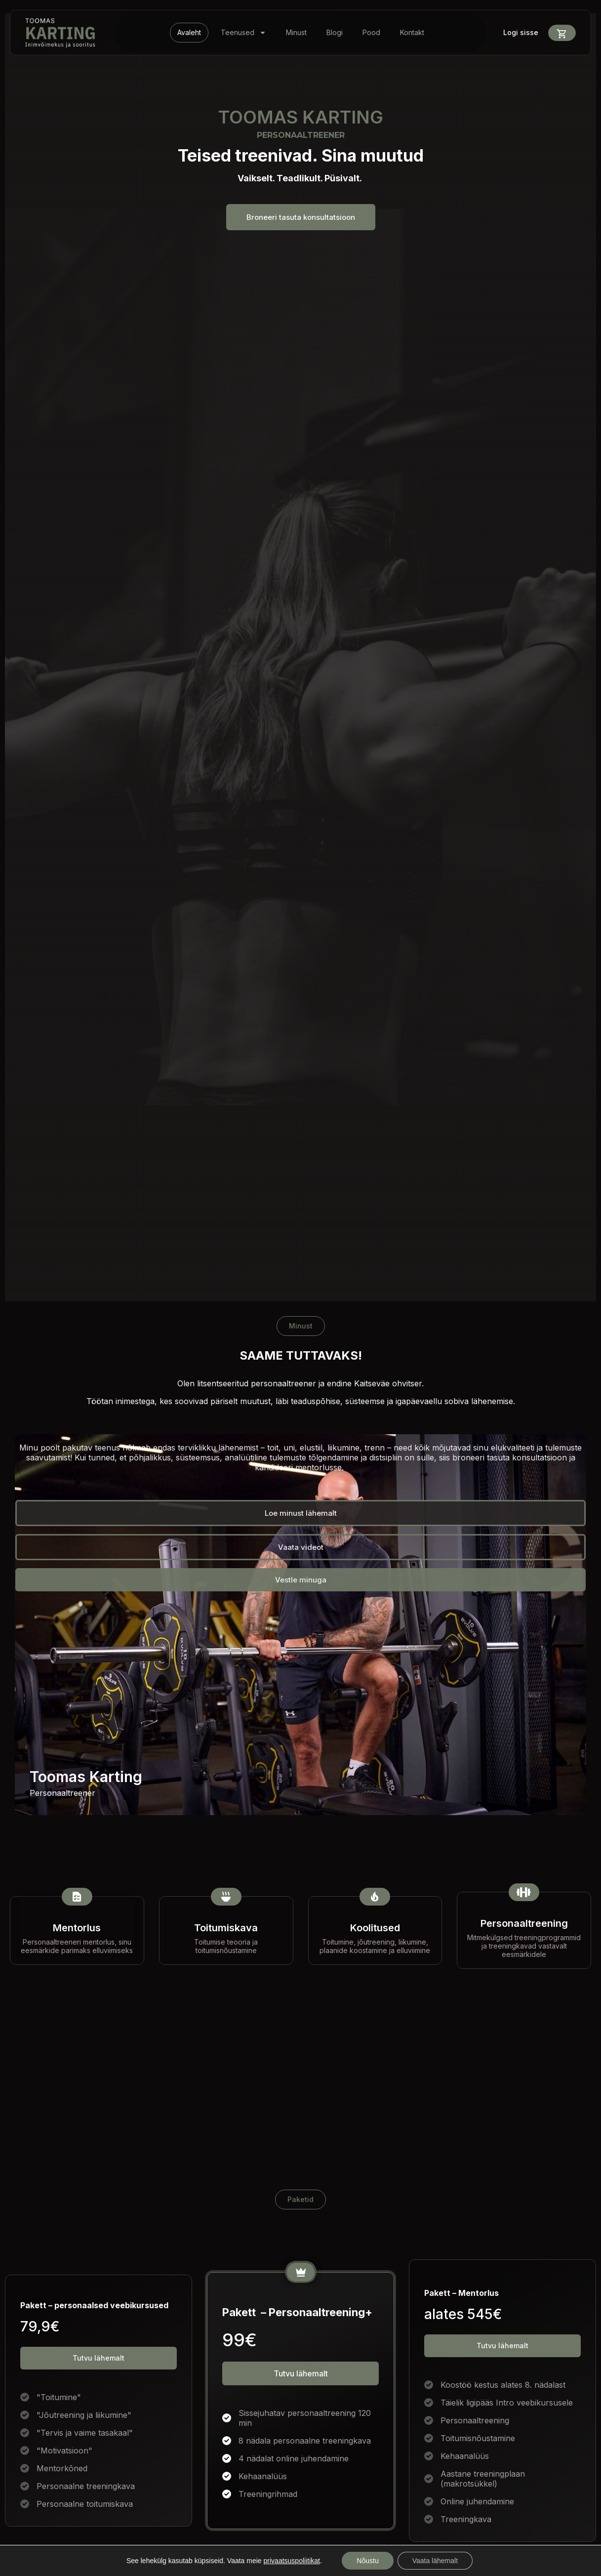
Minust (296, 32)
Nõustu (367, 2561)
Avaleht (189, 32)
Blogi (334, 32)
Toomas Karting (86, 1777)
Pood (371, 32)
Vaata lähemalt (435, 2561)
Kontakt (412, 32)
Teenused (243, 32)
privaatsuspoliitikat (292, 2561)
